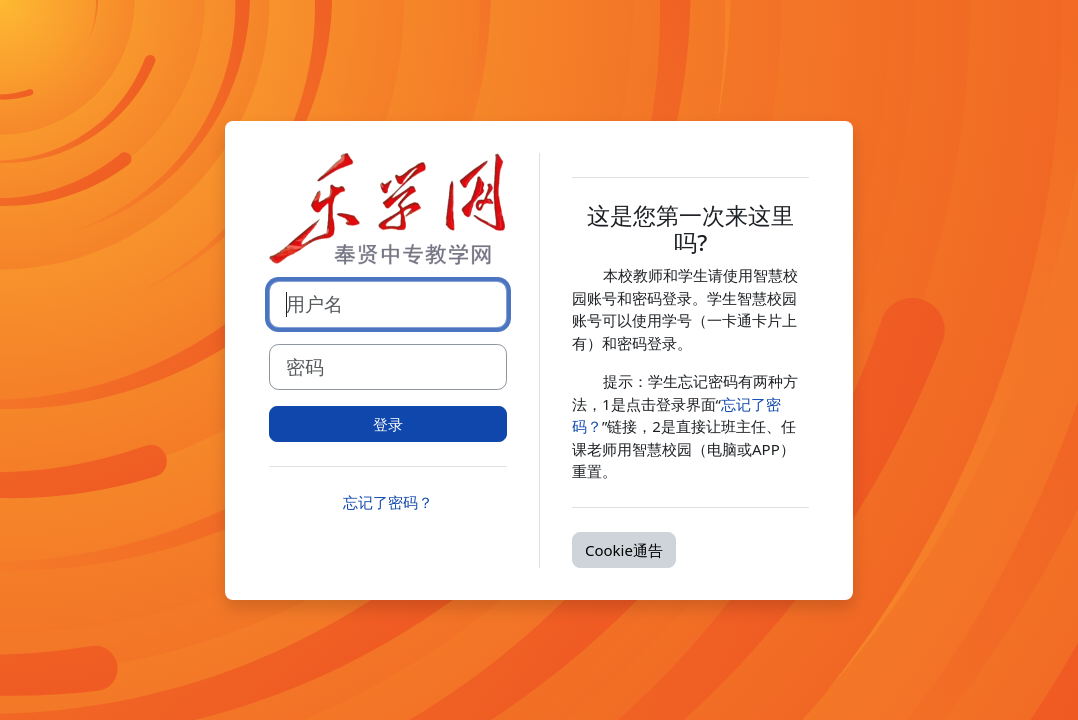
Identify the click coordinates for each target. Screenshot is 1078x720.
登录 (388, 424)
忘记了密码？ (388, 502)
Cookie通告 (624, 550)
